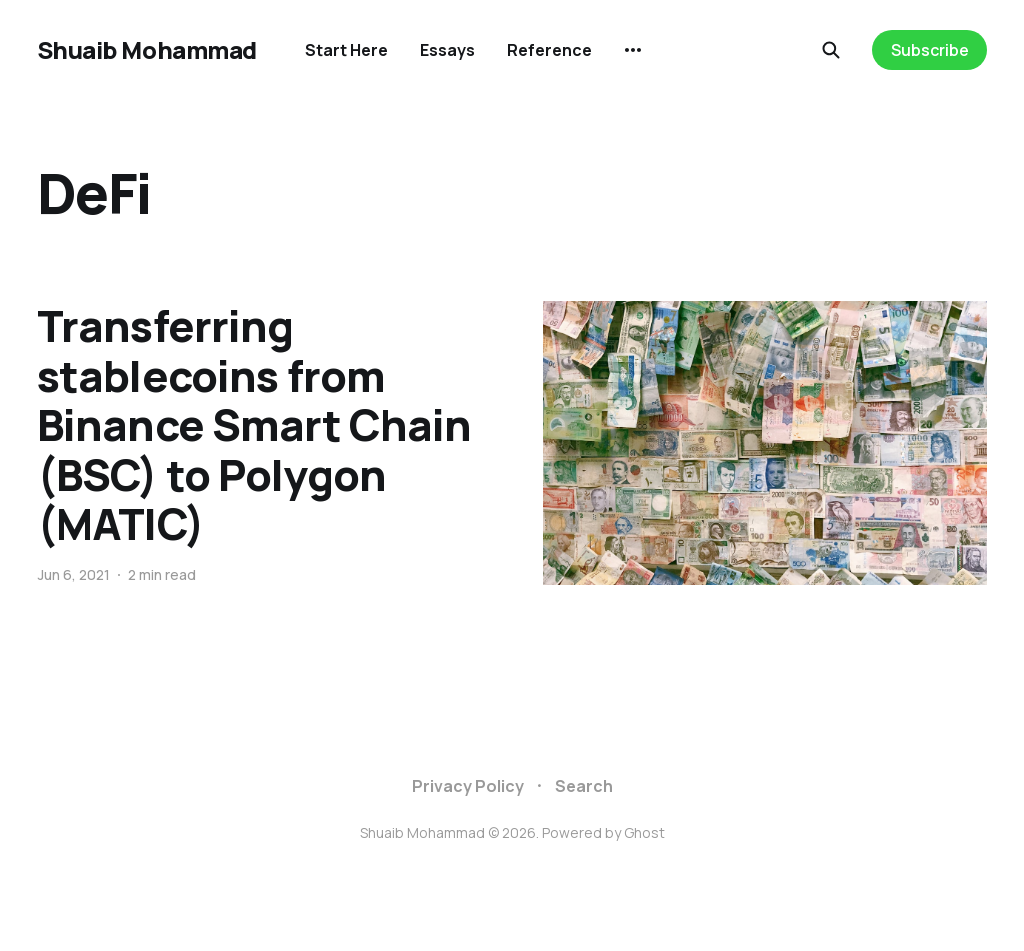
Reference (549, 50)
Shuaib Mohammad (147, 50)
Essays (447, 50)
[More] (633, 50)
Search (584, 786)
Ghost (644, 832)
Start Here (346, 50)
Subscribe (930, 50)
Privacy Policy (468, 786)
